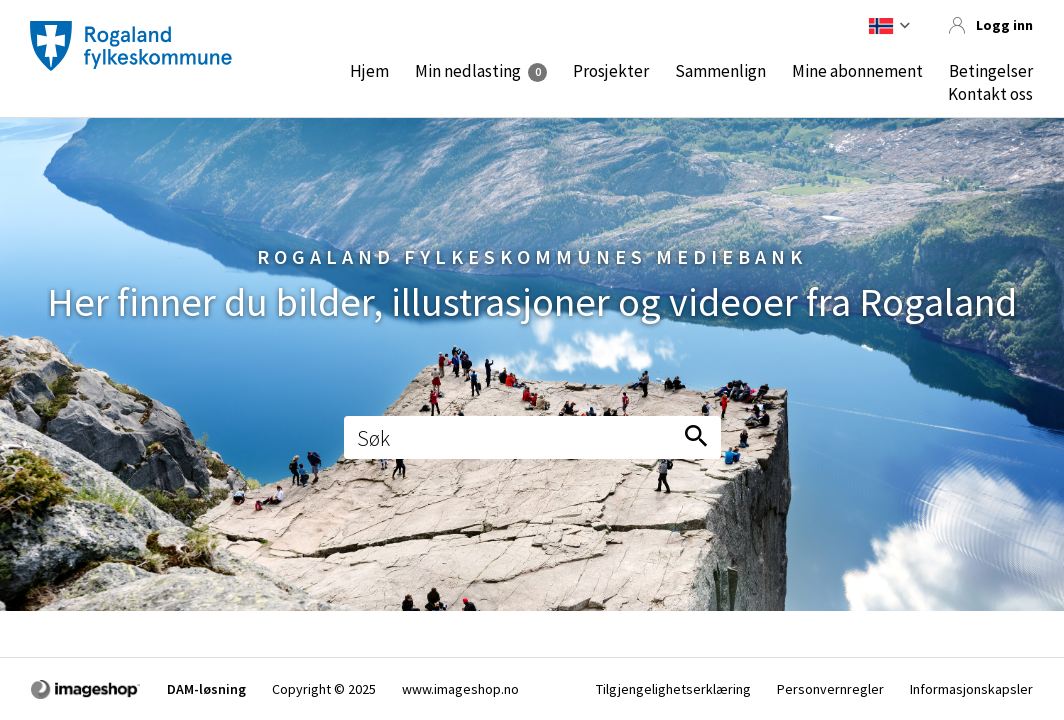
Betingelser (991, 71)
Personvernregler (830, 689)
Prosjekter (611, 71)
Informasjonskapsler (971, 689)
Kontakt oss (990, 94)
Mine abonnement (857, 71)
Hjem (369, 71)
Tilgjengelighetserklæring (673, 689)
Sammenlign (720, 71)
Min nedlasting (468, 71)
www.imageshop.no (460, 689)
